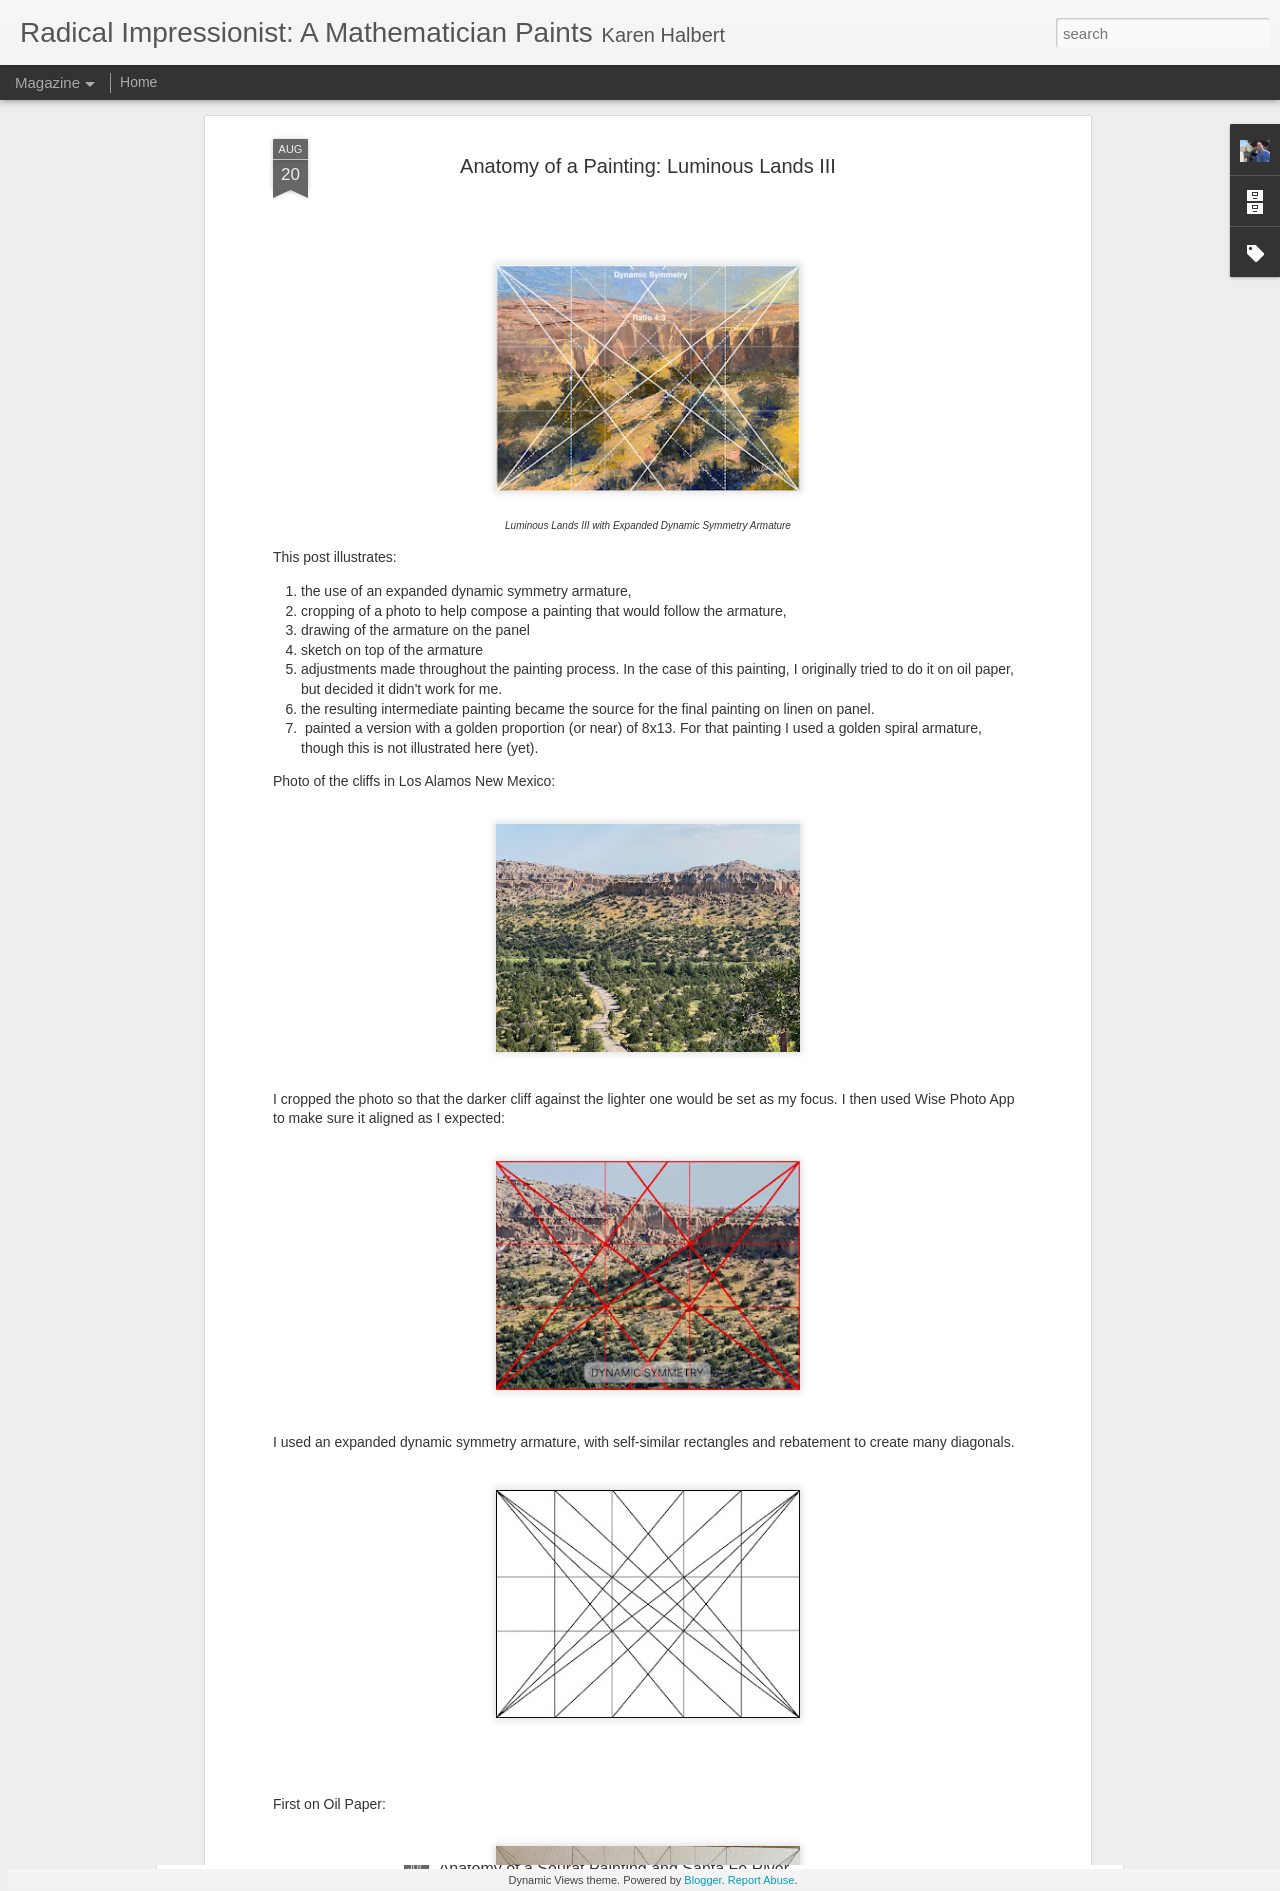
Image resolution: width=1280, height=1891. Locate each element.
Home (138, 82)
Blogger (702, 1880)
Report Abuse (761, 1880)
